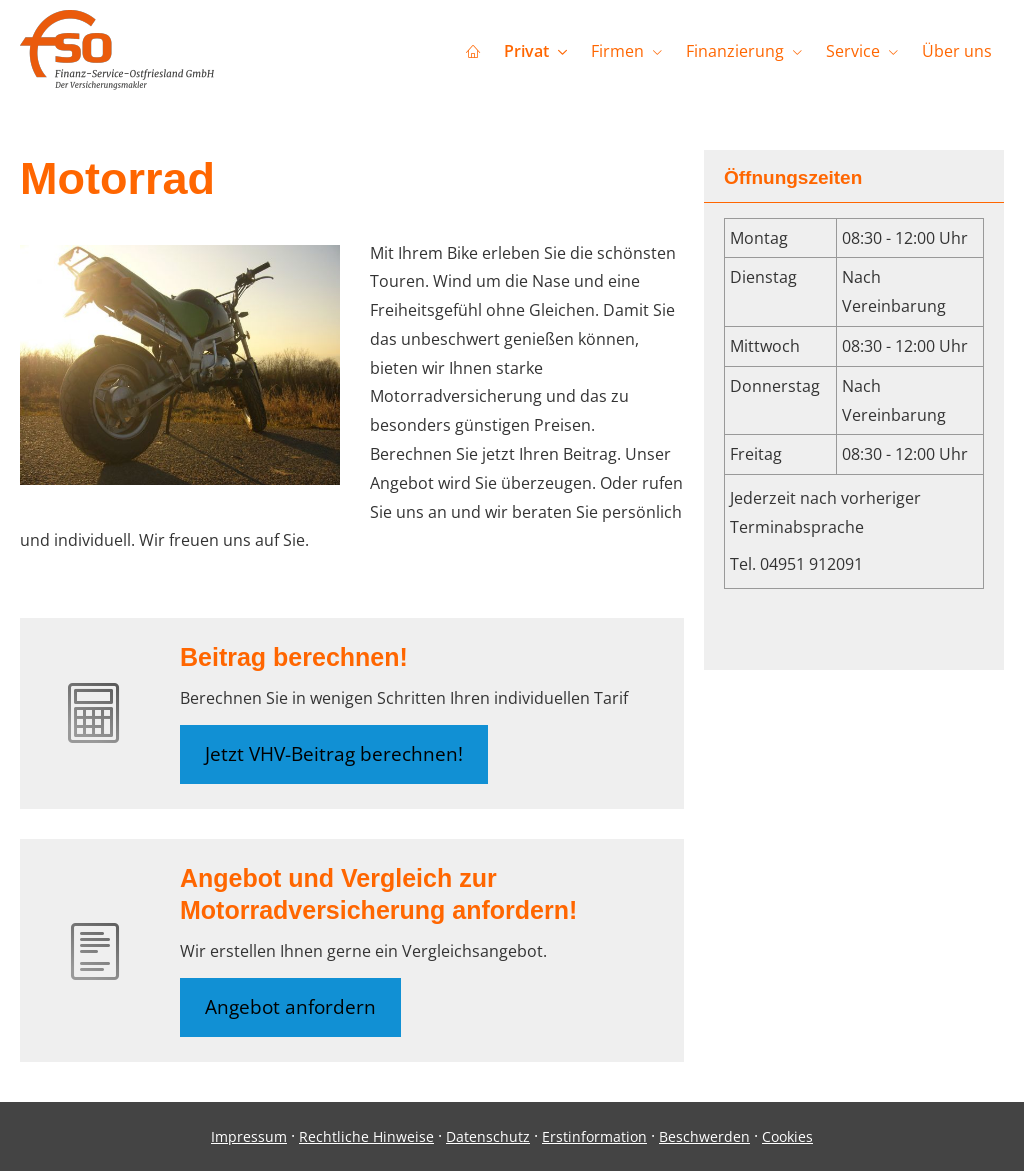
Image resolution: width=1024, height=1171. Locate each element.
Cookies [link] (787, 1136)
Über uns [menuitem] (957, 51)
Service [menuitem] (853, 51)
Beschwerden (704, 1136)
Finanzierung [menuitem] (735, 51)
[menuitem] (473, 51)
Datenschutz (488, 1136)
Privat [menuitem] (526, 51)
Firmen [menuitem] (617, 51)
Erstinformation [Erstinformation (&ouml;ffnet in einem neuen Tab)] (594, 1136)
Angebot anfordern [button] (290, 1007)
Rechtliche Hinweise (366, 1136)
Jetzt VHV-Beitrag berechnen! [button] (334, 754)
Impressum (249, 1136)
